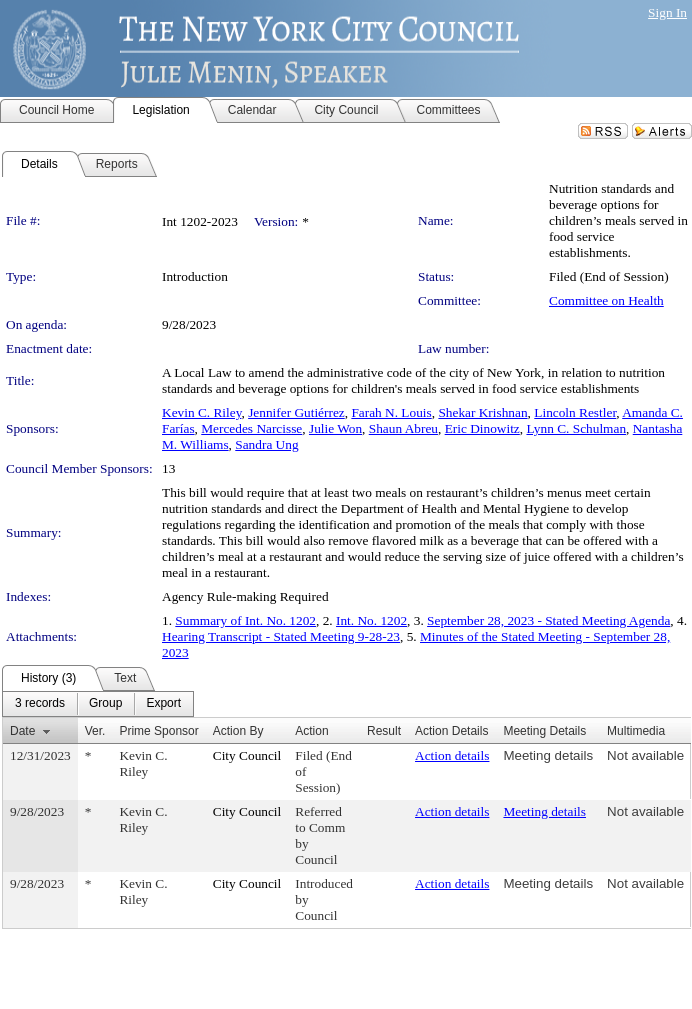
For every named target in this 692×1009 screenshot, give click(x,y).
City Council (247, 755)
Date (22, 731)
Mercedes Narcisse (251, 428)
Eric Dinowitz (482, 428)
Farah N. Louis (391, 412)
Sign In (667, 12)
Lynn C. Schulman (576, 428)
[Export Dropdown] (163, 704)
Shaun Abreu (403, 428)
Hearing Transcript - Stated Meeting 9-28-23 (281, 636)
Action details (452, 755)
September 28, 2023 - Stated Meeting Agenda (548, 620)
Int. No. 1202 (371, 620)
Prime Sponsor (158, 731)
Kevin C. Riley (201, 412)
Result (384, 731)
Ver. (95, 731)
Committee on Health (606, 300)
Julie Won (335, 428)
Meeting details (548, 755)
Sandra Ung (266, 444)
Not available (645, 755)
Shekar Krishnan (482, 412)
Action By (238, 731)
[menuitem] (40, 704)
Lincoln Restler (575, 412)
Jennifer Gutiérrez (296, 412)
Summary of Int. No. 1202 (245, 620)
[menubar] (98, 704)
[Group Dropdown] (105, 704)
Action (311, 731)
